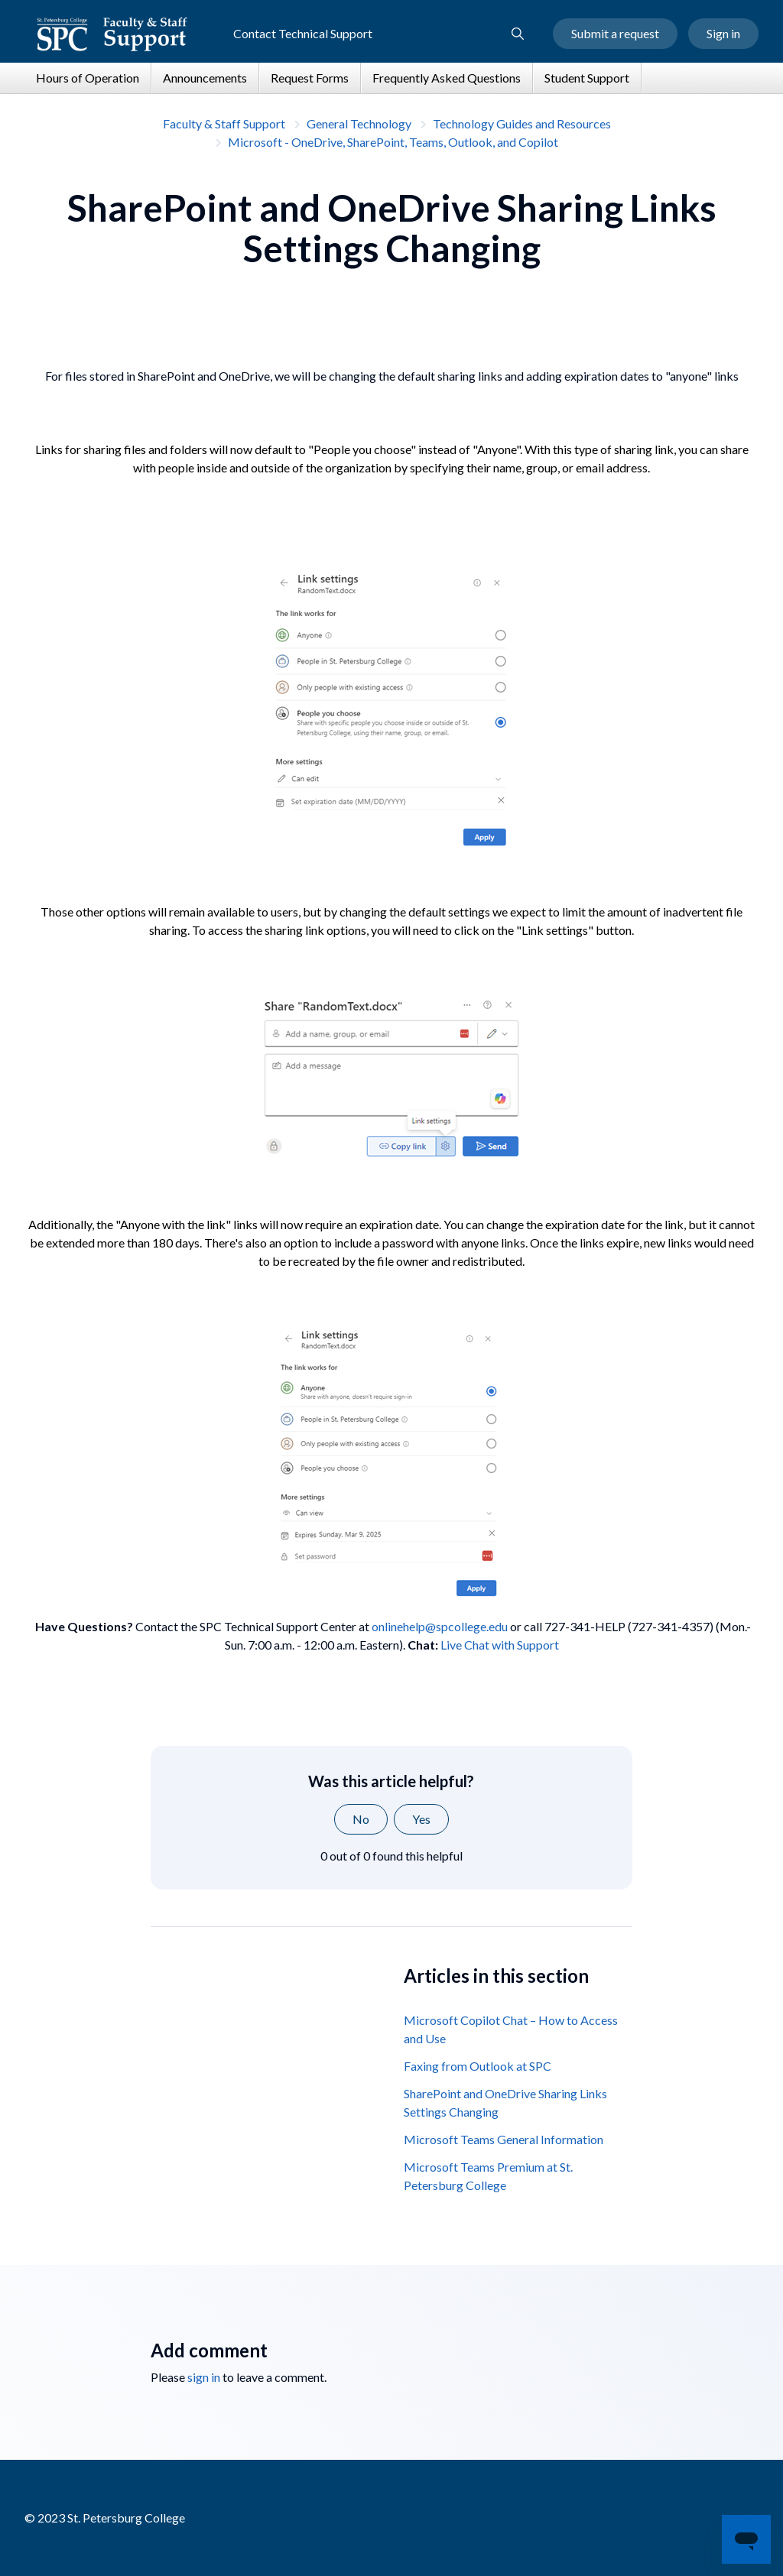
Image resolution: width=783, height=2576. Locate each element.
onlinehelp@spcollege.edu (440, 1626)
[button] (517, 33)
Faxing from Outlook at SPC (477, 2066)
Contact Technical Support (302, 33)
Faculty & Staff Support (224, 123)
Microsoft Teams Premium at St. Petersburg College (488, 2175)
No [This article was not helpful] (361, 1819)
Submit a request (615, 33)
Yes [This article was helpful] (421, 1819)
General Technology (359, 123)
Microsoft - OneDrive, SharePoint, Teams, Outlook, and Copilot (393, 142)
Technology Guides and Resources (522, 123)
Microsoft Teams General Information (503, 2139)
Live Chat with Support (499, 1644)
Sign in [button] (723, 33)
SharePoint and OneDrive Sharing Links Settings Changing (505, 2102)
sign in (203, 2377)
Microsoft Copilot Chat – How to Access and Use (511, 2029)
